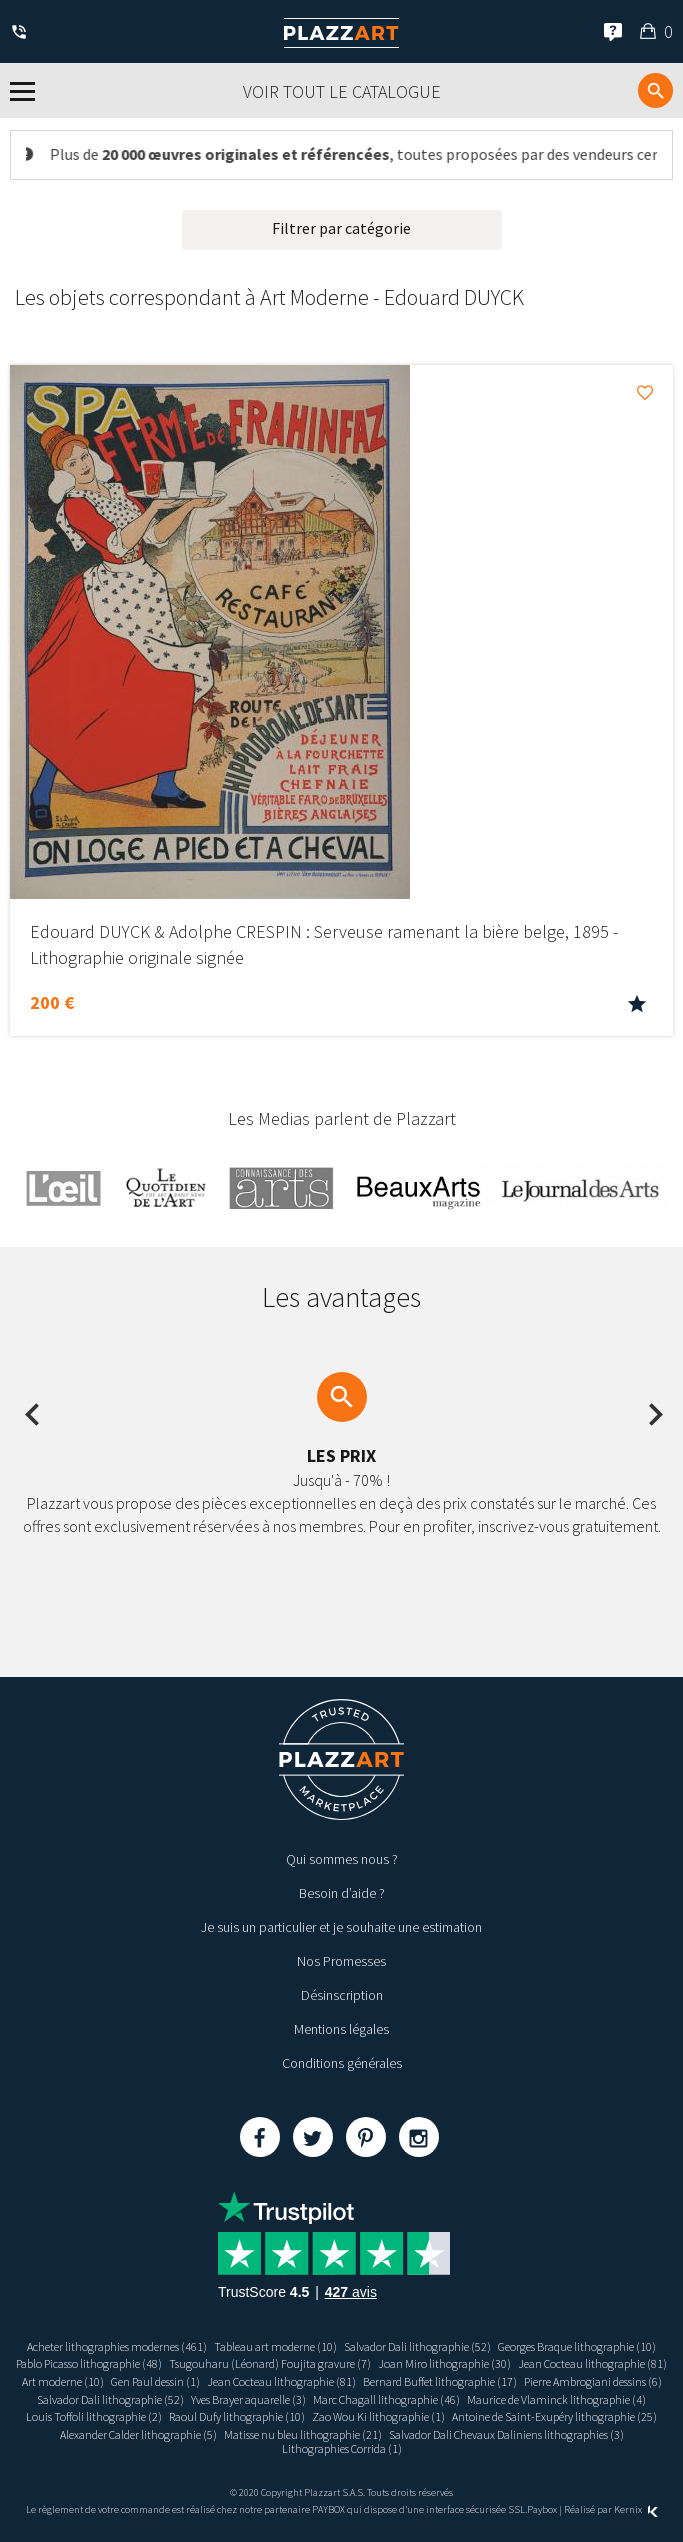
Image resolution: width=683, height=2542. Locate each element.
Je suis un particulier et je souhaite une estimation (341, 1927)
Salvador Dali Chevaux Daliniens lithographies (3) (506, 2434)
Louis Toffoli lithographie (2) (94, 2416)
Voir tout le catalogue (342, 91)
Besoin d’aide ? (342, 1893)
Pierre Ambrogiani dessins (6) (593, 2381)
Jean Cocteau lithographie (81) (592, 2363)
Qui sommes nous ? (342, 1859)
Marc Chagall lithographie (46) (386, 2399)
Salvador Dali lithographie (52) (417, 2346)
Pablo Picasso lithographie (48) (89, 2363)
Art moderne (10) (63, 2381)
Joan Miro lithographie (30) (444, 2363)
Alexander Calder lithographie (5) (138, 2434)
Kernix (636, 2509)
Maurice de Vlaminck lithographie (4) (556, 2399)
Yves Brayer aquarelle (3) (248, 2399)
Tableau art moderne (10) (275, 2346)
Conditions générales (342, 2063)
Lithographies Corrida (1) (342, 2448)
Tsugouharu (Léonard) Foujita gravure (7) (270, 2363)
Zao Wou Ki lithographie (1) (378, 2416)
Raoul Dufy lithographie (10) (237, 2416)
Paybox (542, 2509)
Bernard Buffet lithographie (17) (440, 2381)
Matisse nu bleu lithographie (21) (303, 2434)
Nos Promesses (341, 1961)
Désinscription (342, 1995)
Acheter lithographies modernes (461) (117, 2346)
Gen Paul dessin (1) (155, 2381)
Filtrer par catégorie (341, 228)
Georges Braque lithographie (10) (577, 2346)
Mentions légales (341, 2029)
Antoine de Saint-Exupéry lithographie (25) (554, 2416)
